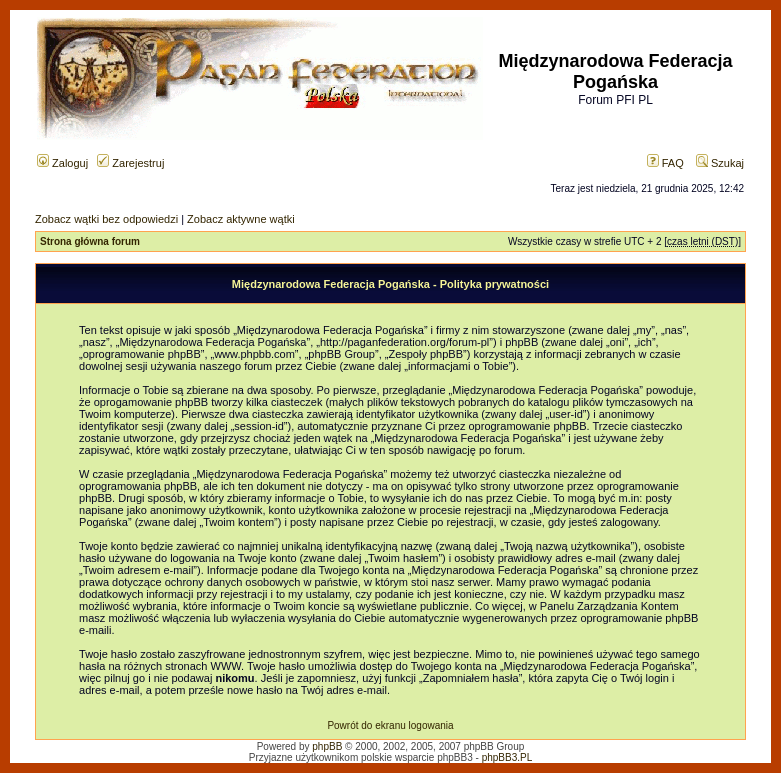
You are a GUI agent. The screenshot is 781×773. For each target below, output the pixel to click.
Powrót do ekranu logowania (390, 725)
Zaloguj (62, 163)
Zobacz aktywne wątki (241, 219)
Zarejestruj (130, 163)
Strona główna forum (90, 241)
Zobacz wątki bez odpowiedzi (106, 219)
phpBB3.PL (507, 757)
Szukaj (720, 163)
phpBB (327, 746)
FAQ (665, 163)
